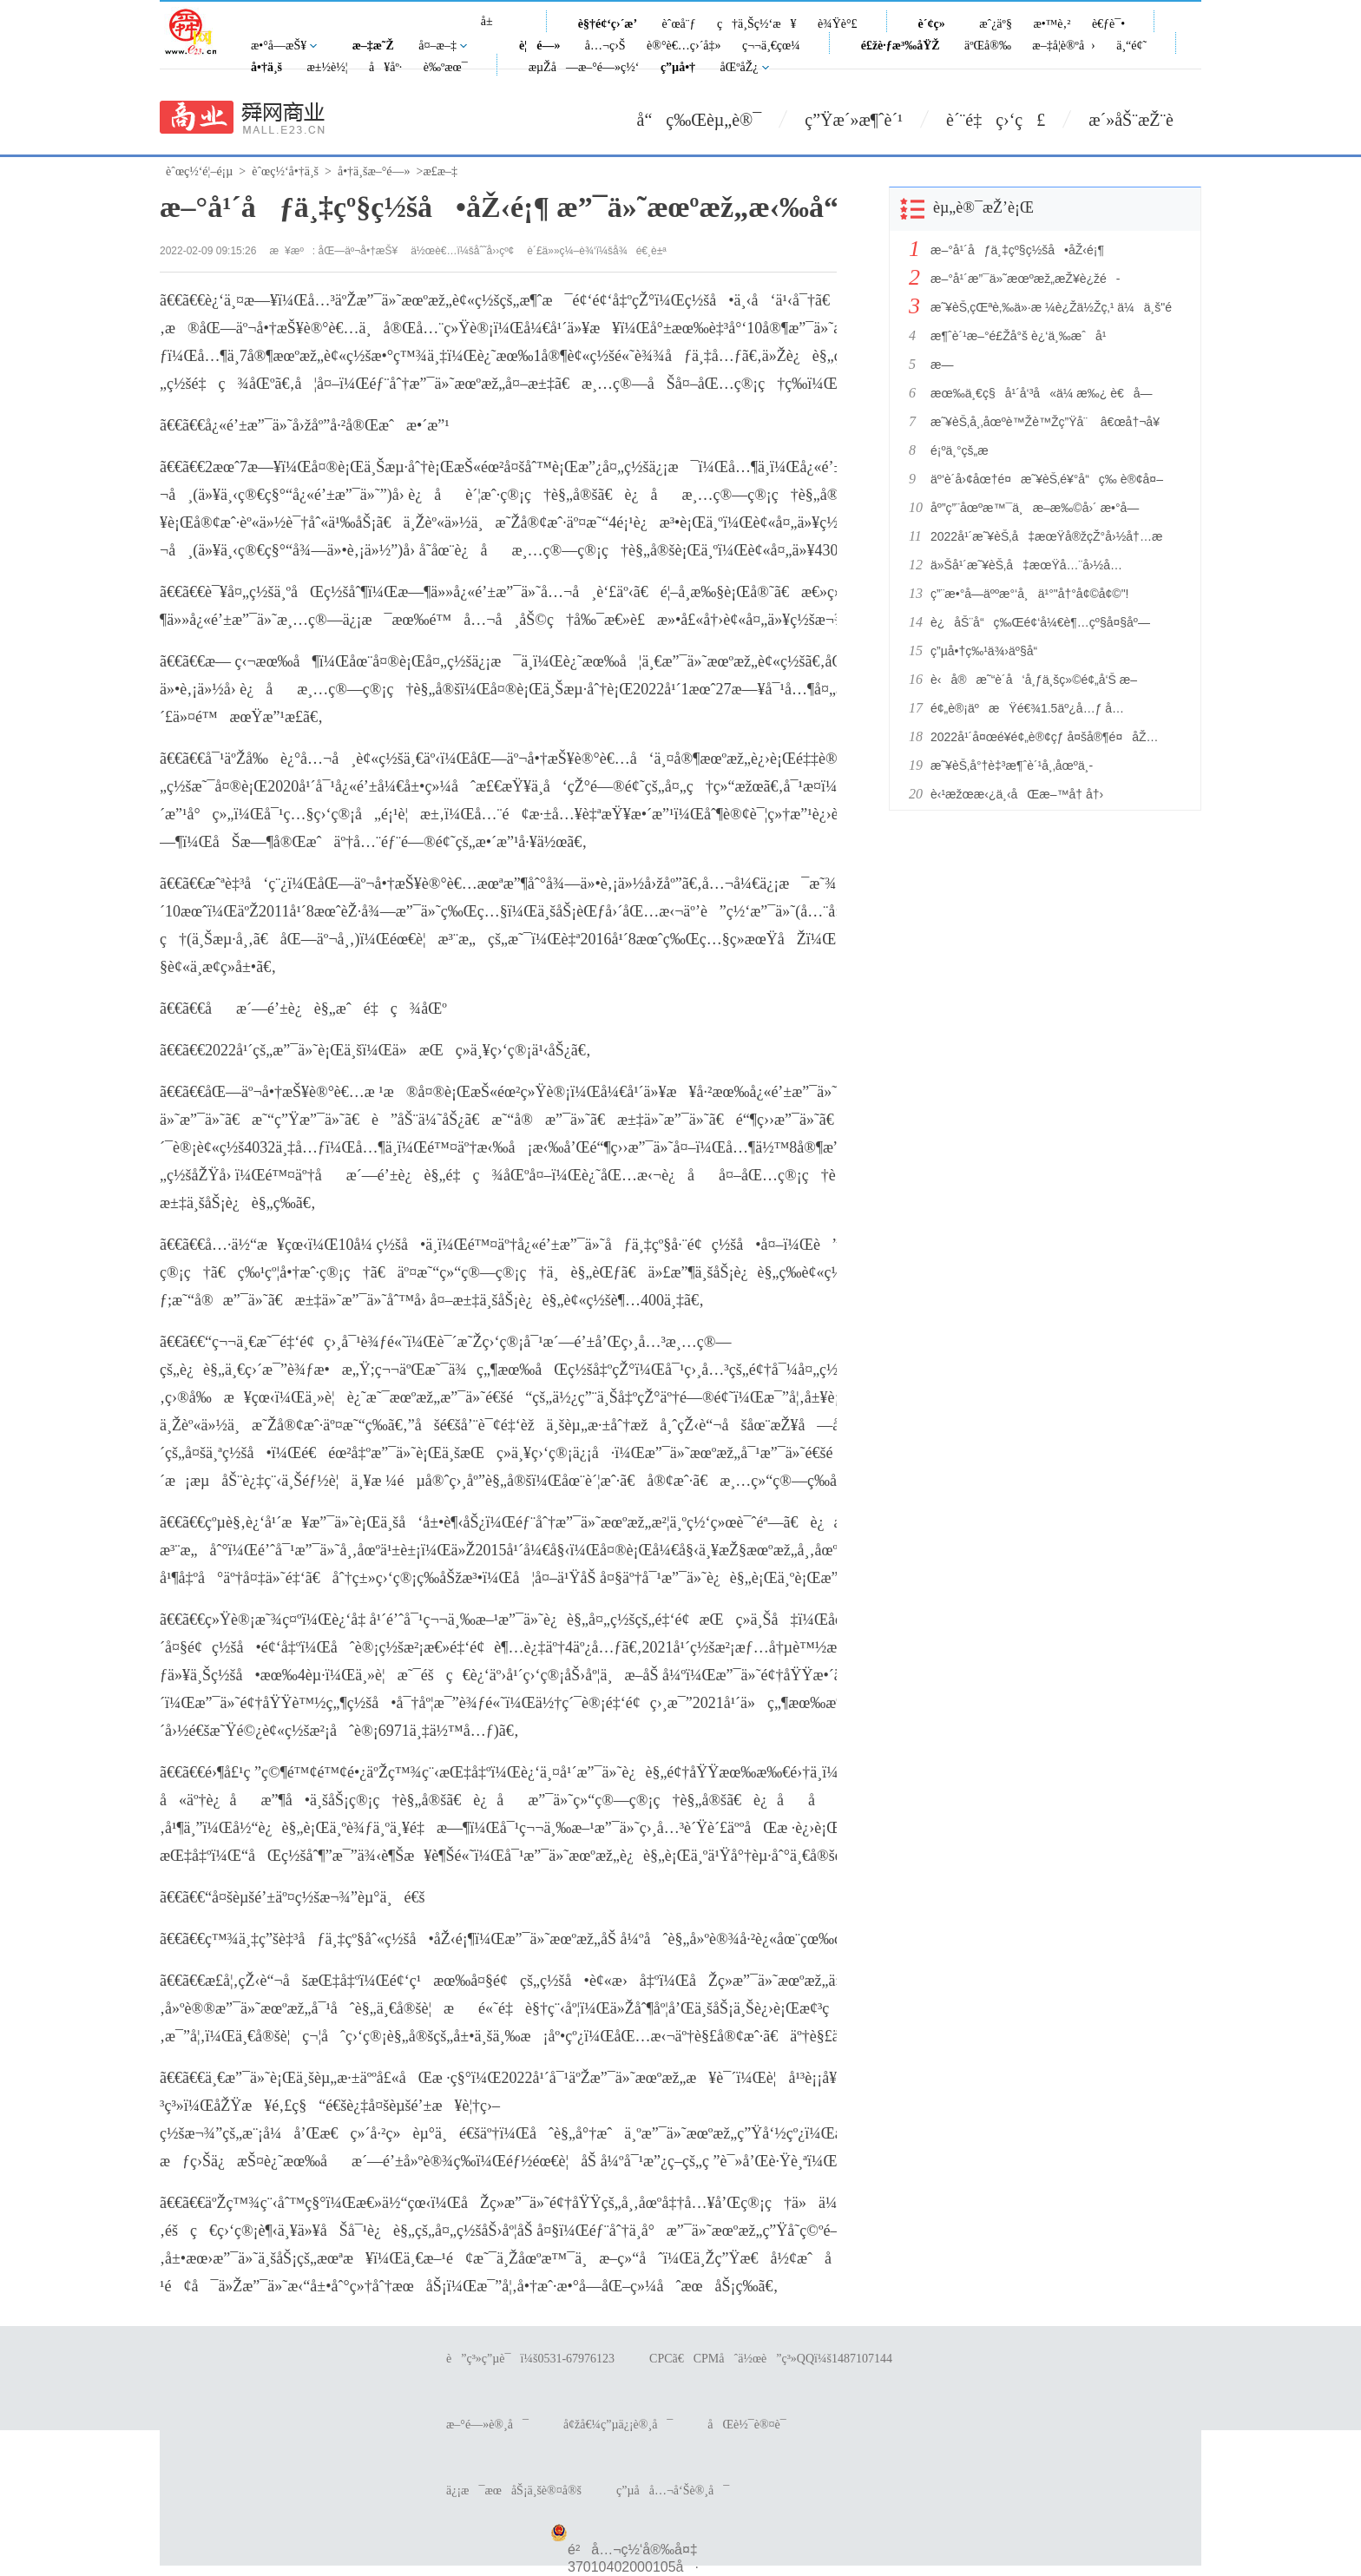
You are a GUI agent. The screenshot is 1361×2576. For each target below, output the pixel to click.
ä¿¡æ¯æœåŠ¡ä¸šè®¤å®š (514, 2490)
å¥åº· (385, 67)
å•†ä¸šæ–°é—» (374, 171)
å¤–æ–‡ (437, 45)
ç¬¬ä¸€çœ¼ (771, 45)
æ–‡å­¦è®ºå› (1063, 45)
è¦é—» (540, 45)
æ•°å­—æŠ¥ (278, 45)
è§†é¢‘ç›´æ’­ (607, 23)
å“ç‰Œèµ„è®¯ (699, 119)
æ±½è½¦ (326, 67)
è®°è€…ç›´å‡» (683, 45)
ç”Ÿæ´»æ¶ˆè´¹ (854, 119)
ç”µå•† (678, 67)
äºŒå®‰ (987, 45)
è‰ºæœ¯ (446, 67)
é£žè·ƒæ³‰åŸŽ (900, 45)
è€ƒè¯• (1108, 23)
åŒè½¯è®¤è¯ (751, 2424)
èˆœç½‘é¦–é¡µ (199, 171)
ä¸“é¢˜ (1131, 45)
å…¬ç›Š (605, 45)
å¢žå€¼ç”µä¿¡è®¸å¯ (618, 2424)
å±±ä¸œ (493, 31)
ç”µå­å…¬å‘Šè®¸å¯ (672, 2490)
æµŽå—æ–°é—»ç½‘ (584, 67)
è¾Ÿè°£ (838, 23)
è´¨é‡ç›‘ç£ (995, 119)
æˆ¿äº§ (995, 23)
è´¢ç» (936, 23)
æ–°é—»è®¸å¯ (487, 2424)
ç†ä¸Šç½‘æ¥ (757, 23)
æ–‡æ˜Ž (373, 45)
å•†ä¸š (266, 67)
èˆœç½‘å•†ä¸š (285, 171)
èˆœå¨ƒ (679, 23)
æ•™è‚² (1051, 23)
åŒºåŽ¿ (739, 67)
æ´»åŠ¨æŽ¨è (1144, 119)
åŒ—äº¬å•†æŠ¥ (358, 251)
